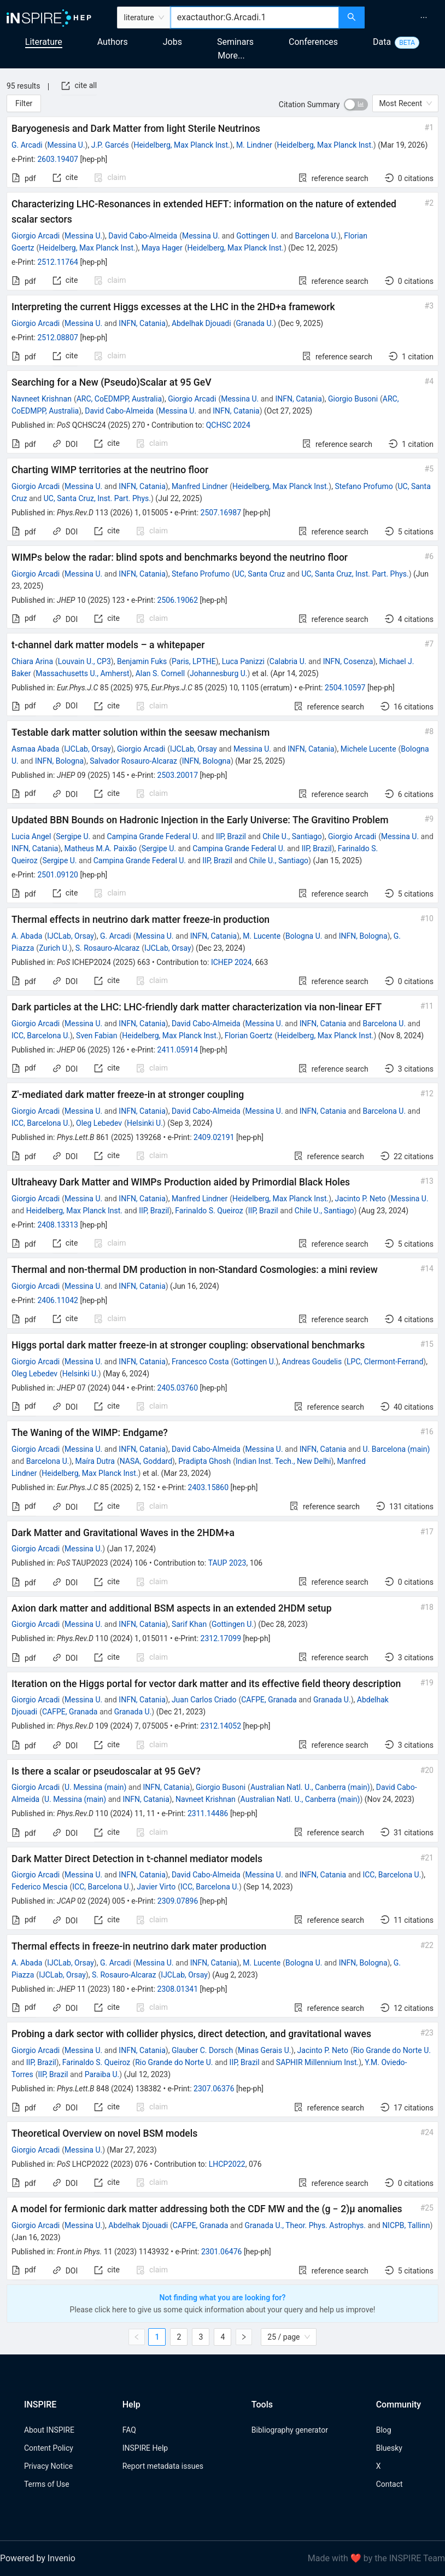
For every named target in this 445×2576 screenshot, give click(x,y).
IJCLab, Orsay (87, 749)
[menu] (406, 17)
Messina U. (66, 145)
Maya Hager (162, 247)
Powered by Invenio (37, 2558)
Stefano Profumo (364, 486)
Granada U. (254, 323)
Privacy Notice (48, 2466)
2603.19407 (57, 159)
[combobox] (255, 17)
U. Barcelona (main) (396, 1449)
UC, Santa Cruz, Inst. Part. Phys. (97, 498)
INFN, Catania (142, 323)
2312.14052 (221, 1726)
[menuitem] (424, 17)
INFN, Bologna (59, 761)
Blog (383, 2430)
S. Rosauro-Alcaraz (107, 948)
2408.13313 (57, 1224)
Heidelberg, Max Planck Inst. (181, 145)
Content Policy (48, 2448)
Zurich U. (54, 948)
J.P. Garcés (110, 145)
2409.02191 (214, 1137)
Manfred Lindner (199, 486)
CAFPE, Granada (268, 1699)
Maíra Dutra (95, 1461)
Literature (43, 42)
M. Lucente (261, 936)
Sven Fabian (96, 1035)
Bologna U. (304, 936)
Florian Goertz (249, 1035)
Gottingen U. (257, 235)
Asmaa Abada (35, 749)
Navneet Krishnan (41, 398)
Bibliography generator (289, 2430)
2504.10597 (345, 687)
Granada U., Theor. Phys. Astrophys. (305, 2225)
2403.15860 (208, 1487)
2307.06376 (214, 2088)
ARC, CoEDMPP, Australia (119, 398)
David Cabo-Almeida (142, 235)
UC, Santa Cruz (260, 573)
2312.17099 (221, 1638)
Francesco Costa (200, 1361)
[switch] (356, 104)
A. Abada (26, 936)
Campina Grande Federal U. (153, 836)
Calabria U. (288, 661)
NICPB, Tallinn (406, 2225)
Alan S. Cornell (160, 673)
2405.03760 (177, 1387)
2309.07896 (177, 1901)
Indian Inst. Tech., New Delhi (283, 1461)
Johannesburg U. (218, 673)
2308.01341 (177, 1989)
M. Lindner (254, 145)
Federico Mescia (39, 1886)
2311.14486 (208, 1813)
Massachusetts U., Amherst (82, 673)
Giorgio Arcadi (35, 235)
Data (382, 42)
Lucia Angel (31, 836)
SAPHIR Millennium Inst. (317, 2062)
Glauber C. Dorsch (202, 2050)
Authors (112, 42)
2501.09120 (57, 874)
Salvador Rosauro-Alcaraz (133, 761)
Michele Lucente (368, 749)
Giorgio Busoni (353, 398)
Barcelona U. (316, 235)
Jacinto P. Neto (360, 1198)
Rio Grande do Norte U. (392, 2050)
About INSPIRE (49, 2430)
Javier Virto (156, 1886)
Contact (389, 2484)
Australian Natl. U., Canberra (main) (310, 1787)
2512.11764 (57, 262)
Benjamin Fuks (142, 661)
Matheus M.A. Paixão (101, 848)
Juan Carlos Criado (204, 1699)
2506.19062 (177, 600)
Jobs (172, 42)
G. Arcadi (27, 145)
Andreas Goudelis (312, 1361)
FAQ (129, 2430)
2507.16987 (221, 512)
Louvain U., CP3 (84, 661)
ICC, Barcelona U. (40, 1035)
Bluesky (389, 2448)
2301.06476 (221, 2251)
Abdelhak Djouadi (201, 323)
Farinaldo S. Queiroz (209, 1210)
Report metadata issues (162, 2466)
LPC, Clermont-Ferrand (385, 1361)
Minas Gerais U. (264, 2050)
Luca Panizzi (243, 661)
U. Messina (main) (95, 1787)
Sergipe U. (73, 836)
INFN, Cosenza (348, 661)
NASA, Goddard (146, 1461)
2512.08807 (57, 337)
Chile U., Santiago (292, 836)
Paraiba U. (102, 2074)
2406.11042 (57, 1300)
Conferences (313, 42)
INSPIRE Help (145, 2448)
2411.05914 (177, 1049)
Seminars (235, 42)
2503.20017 (177, 775)
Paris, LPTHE (194, 661)
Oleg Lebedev (99, 1123)
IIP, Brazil (231, 836)
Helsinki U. (145, 1123)
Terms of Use (46, 2484)
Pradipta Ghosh (204, 1461)
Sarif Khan (189, 1624)
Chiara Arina (32, 661)
